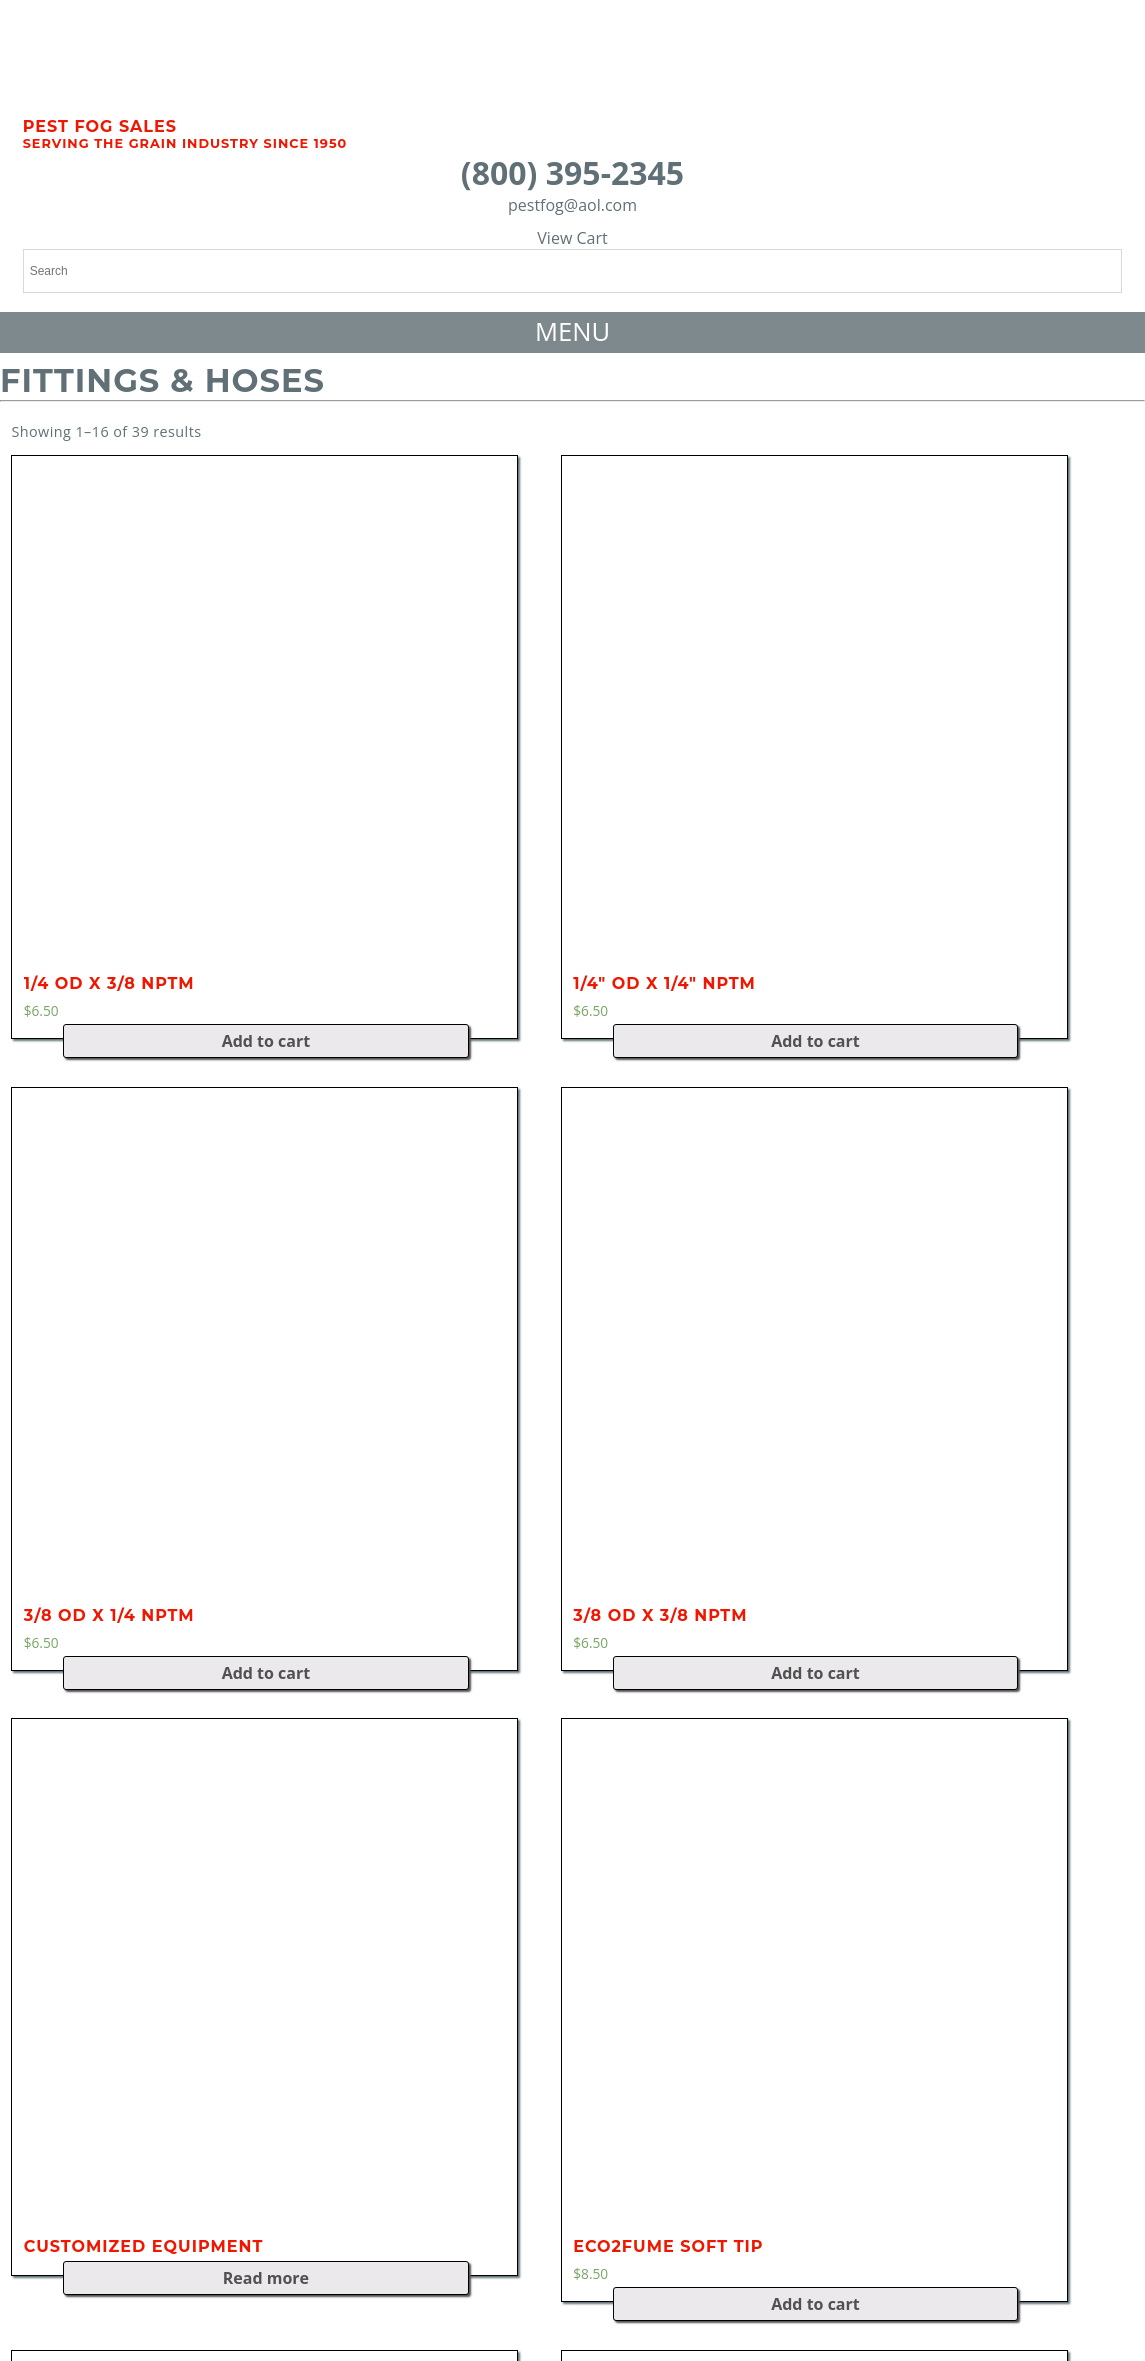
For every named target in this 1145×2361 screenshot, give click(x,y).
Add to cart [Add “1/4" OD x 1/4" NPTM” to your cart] (815, 1041)
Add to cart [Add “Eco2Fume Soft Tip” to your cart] (815, 2304)
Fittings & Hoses (162, 380)
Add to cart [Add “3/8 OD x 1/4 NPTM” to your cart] (266, 1673)
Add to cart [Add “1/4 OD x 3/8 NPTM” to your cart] (266, 1041)
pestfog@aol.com (572, 205)
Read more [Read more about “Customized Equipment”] (266, 2278)
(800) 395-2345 (572, 172)
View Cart (572, 238)
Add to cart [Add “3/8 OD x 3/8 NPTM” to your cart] (815, 1673)
